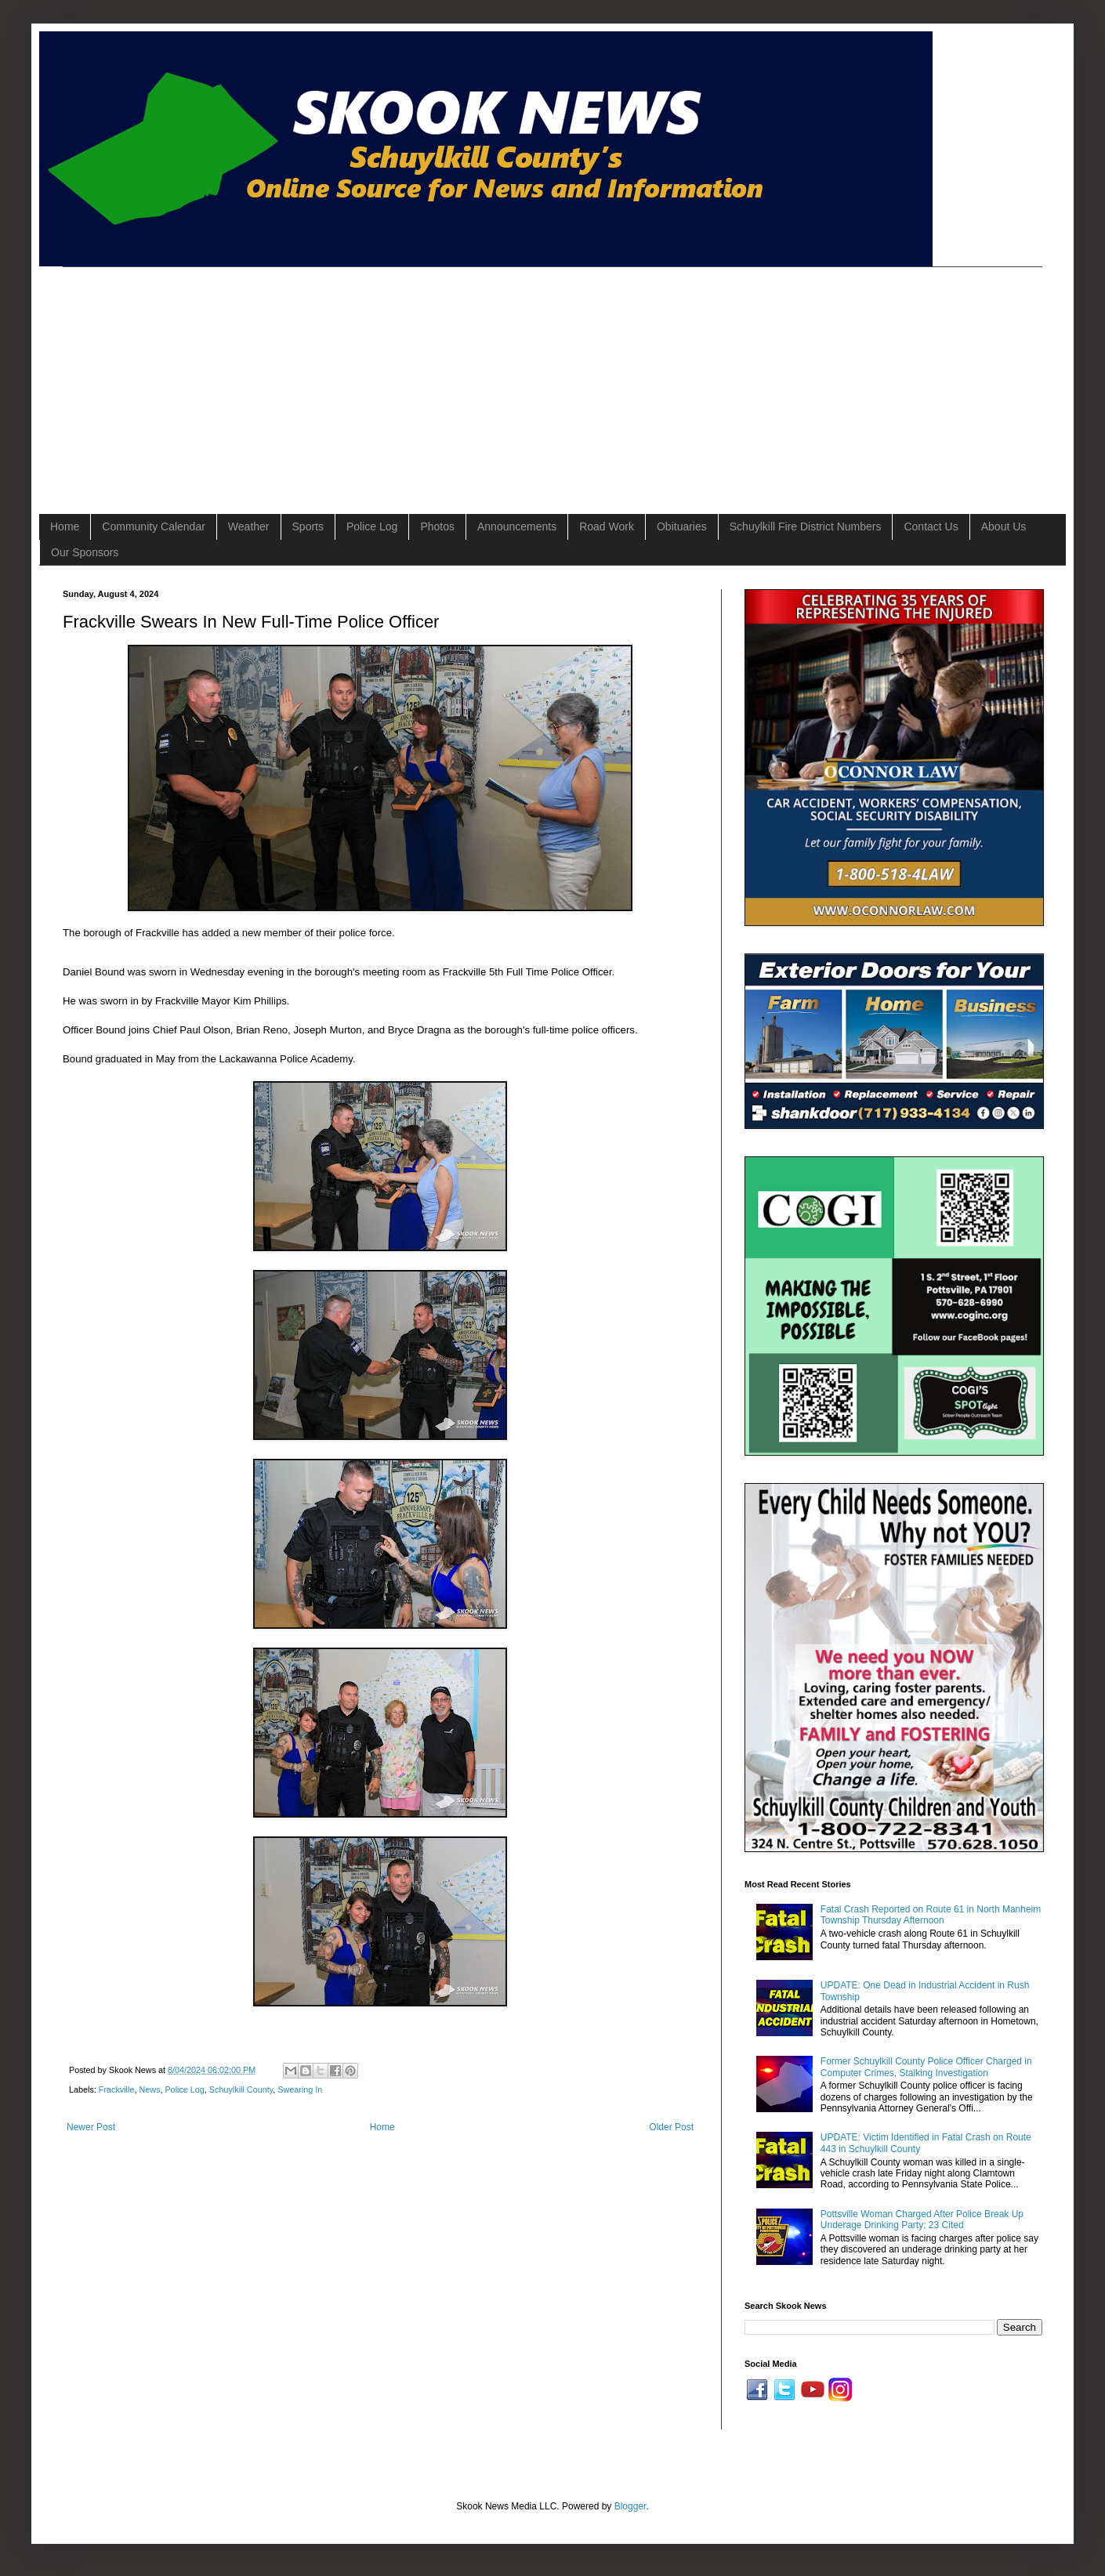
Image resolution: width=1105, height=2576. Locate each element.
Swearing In (299, 2089)
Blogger (630, 2506)
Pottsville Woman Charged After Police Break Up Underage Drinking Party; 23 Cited (922, 2219)
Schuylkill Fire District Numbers (806, 526)
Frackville (117, 2089)
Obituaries (682, 526)
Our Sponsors (84, 552)
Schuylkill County (241, 2089)
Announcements (516, 526)
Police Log (371, 526)
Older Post (671, 2127)
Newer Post (91, 2127)
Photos (437, 526)
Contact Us (931, 526)
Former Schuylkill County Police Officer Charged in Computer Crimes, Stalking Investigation (926, 2067)
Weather (249, 526)
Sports (308, 526)
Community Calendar (153, 526)
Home (64, 526)
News (149, 2089)
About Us (1004, 526)
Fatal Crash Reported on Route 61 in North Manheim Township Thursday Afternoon (931, 1915)
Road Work (606, 526)
